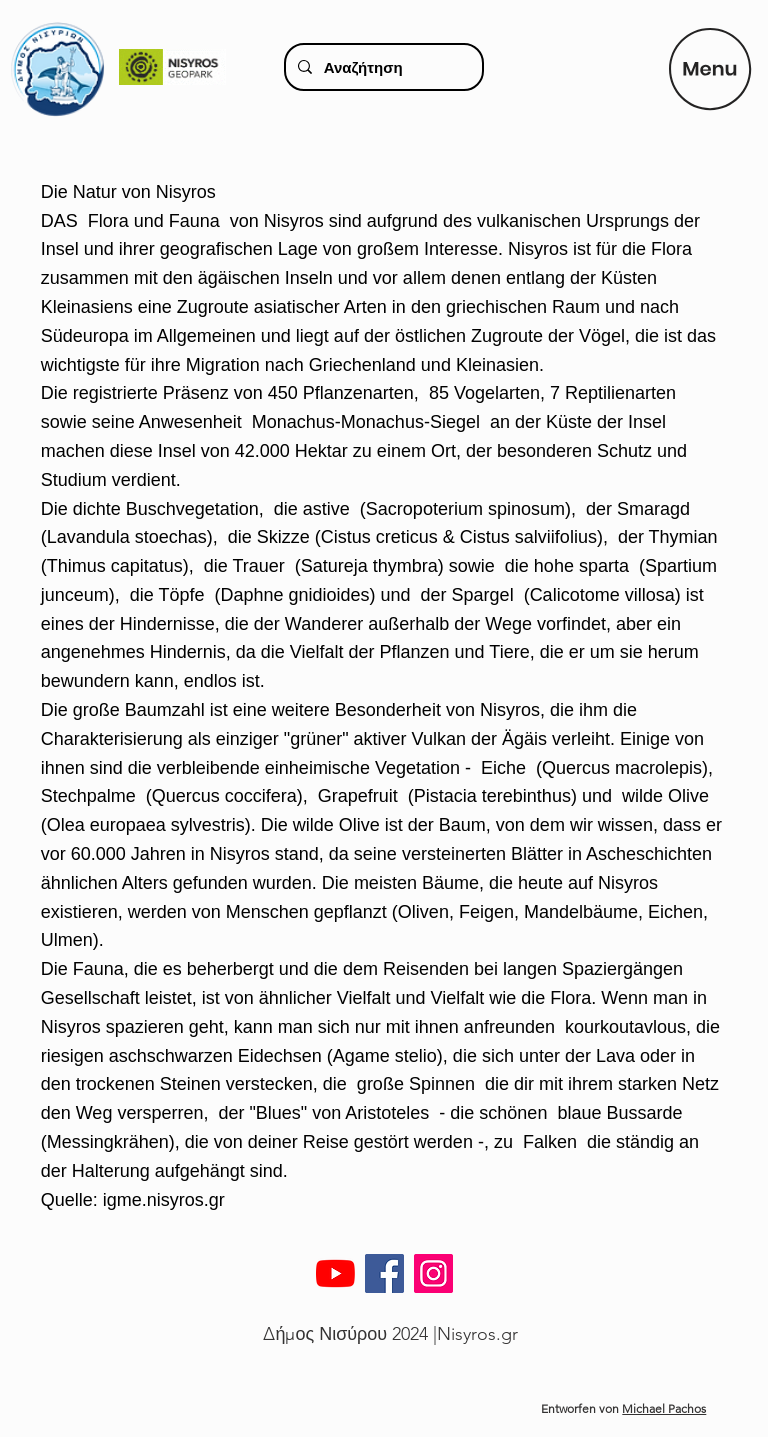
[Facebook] (384, 1273)
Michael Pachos (664, 1408)
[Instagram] (433, 1273)
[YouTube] (335, 1273)
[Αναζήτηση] (382, 67)
